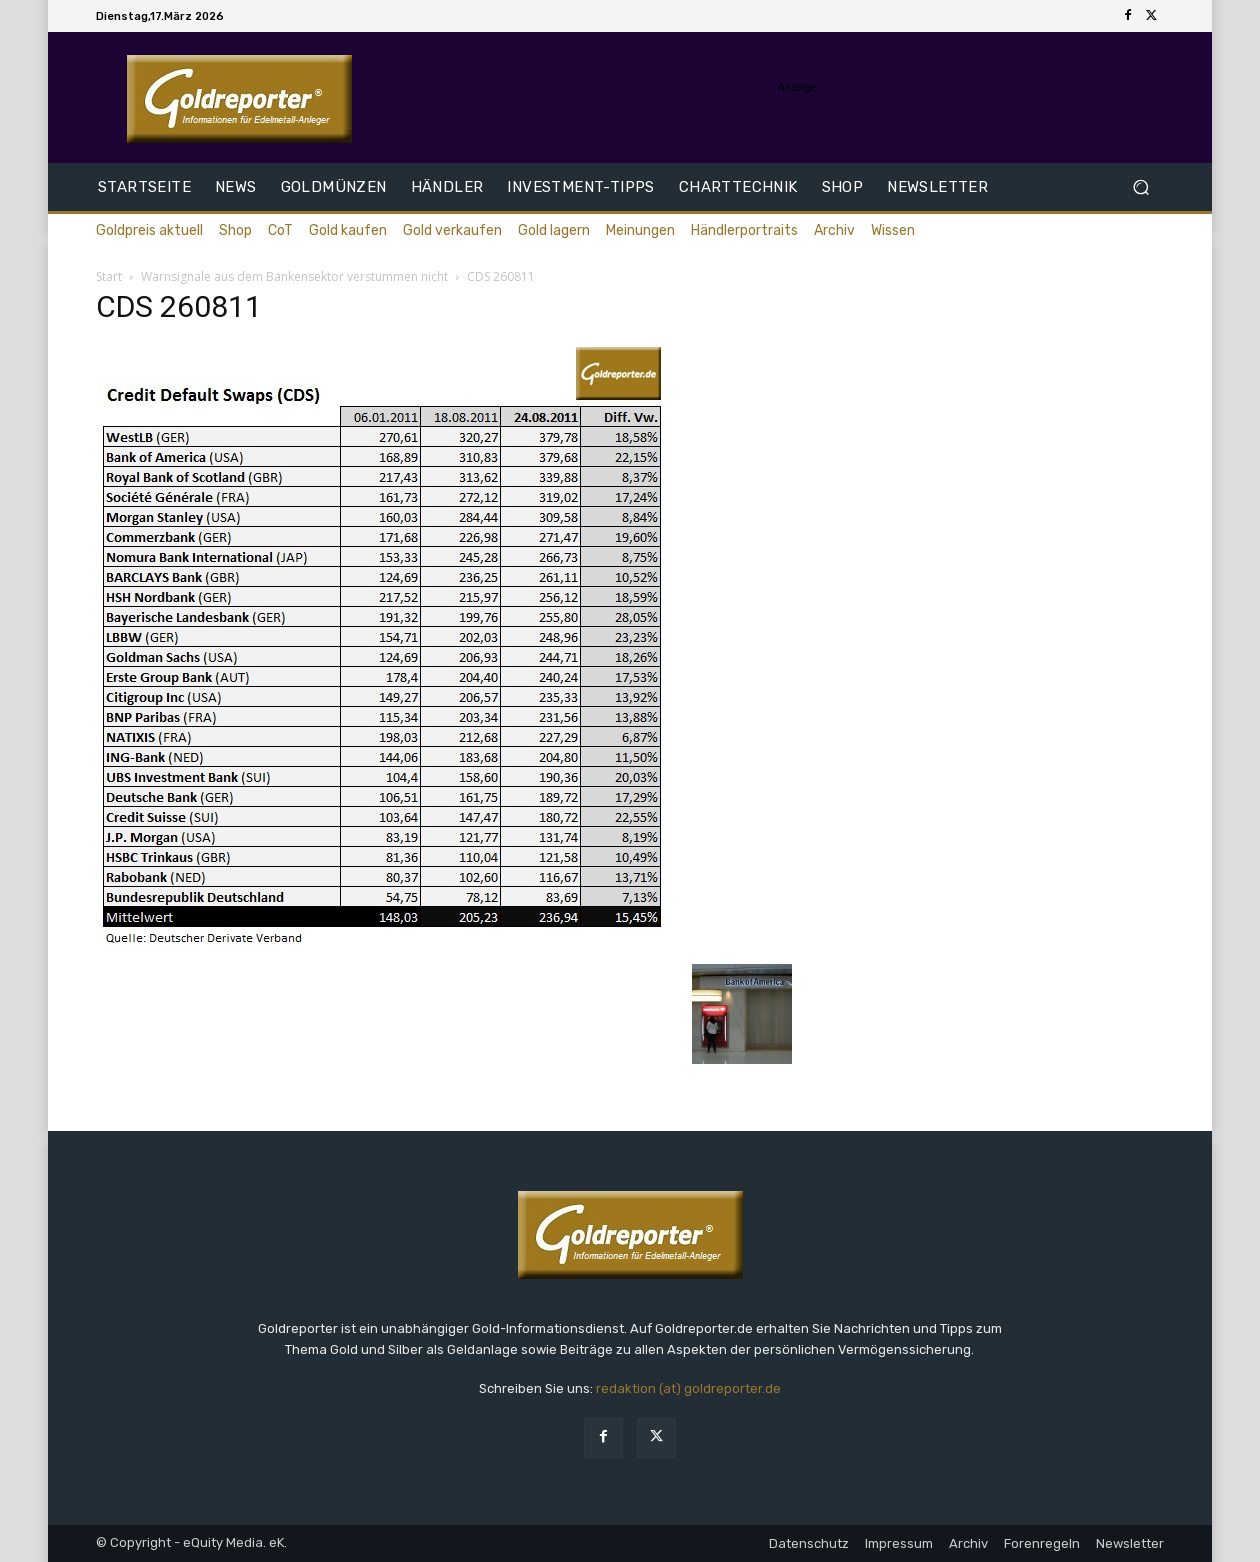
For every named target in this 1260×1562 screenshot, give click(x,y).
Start (109, 276)
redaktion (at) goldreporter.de (688, 1388)
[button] (1140, 187)
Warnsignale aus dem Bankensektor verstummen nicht (294, 276)
